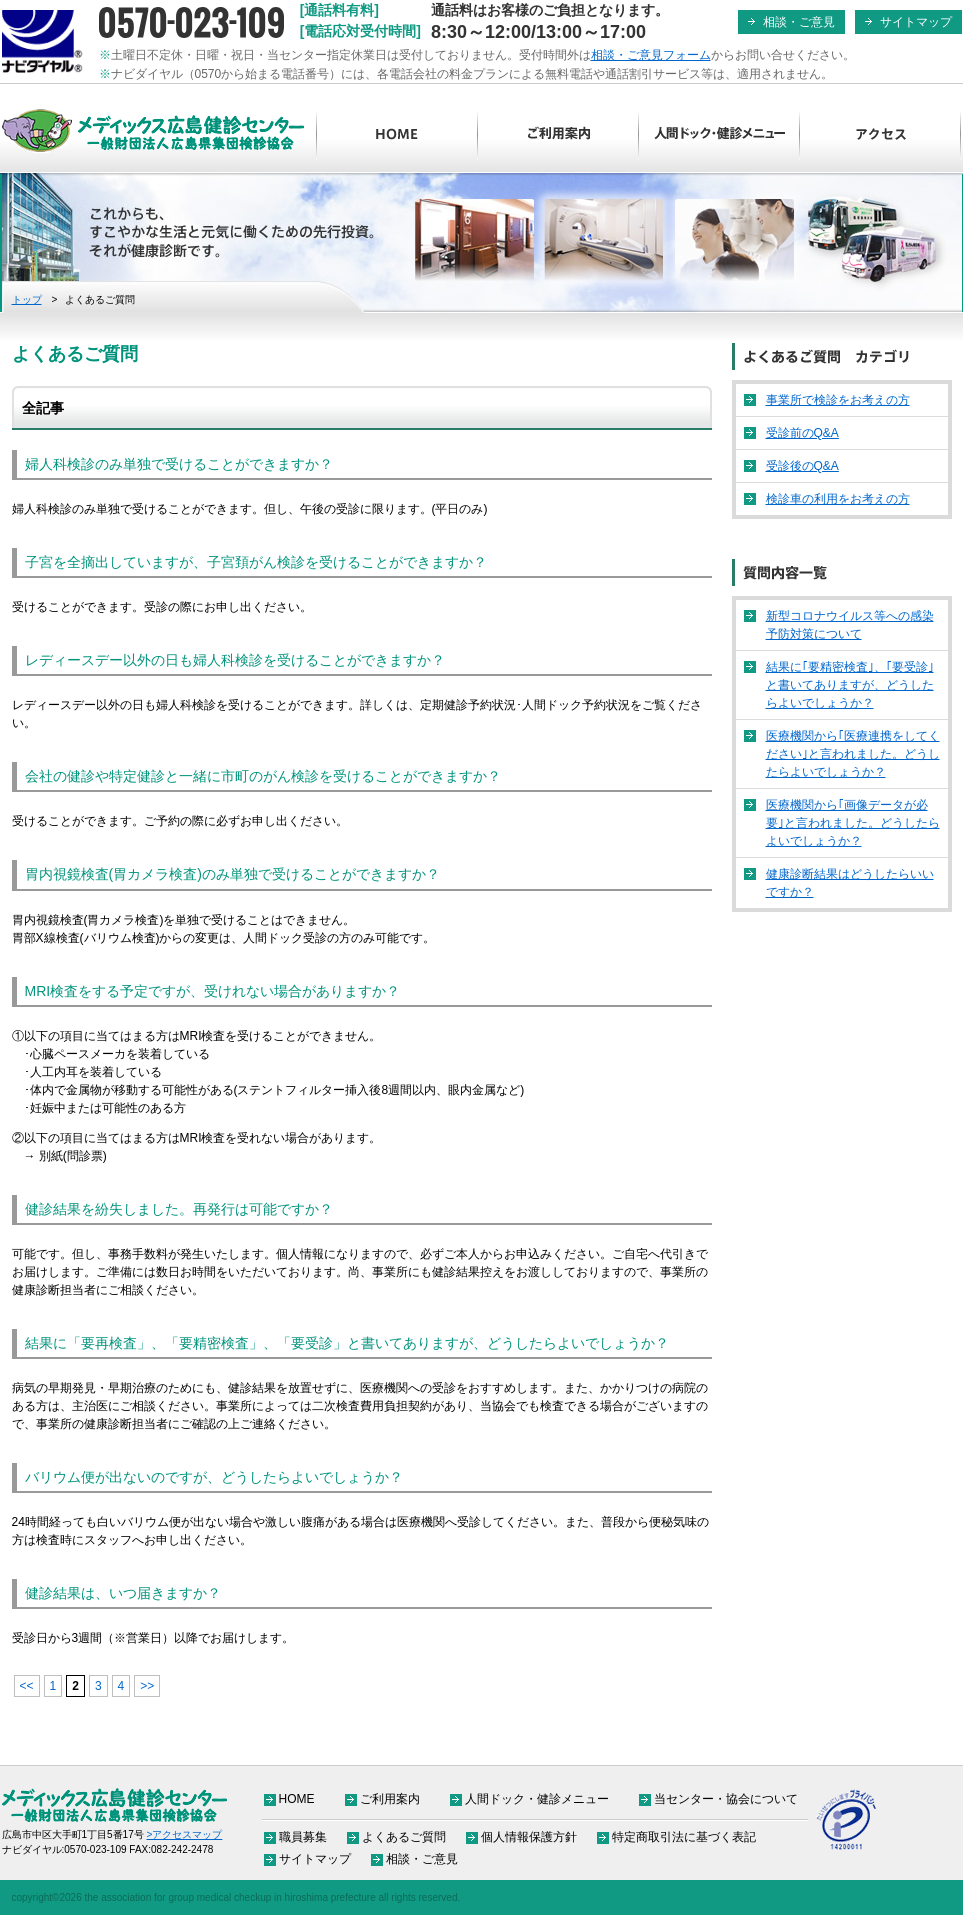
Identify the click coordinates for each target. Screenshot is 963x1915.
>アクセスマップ (185, 1834)
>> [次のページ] (147, 1686)
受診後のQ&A (802, 466)
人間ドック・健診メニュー (719, 135)
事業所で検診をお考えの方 (838, 400)
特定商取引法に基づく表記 (684, 1837)
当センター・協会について (726, 1799)
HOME (397, 135)
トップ (27, 299)
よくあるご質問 (404, 1837)
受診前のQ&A (802, 433)
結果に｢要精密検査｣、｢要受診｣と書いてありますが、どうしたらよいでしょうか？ (850, 685)
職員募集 (303, 1837)
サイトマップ (916, 22)
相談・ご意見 (799, 22)
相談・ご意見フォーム (651, 55)
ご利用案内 (558, 135)
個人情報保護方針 (529, 1837)
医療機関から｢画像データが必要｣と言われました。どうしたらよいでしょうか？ (853, 823)
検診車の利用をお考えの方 (838, 499)
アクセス (880, 135)
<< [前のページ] (27, 1686)
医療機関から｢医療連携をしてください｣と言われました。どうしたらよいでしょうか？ (853, 754)
